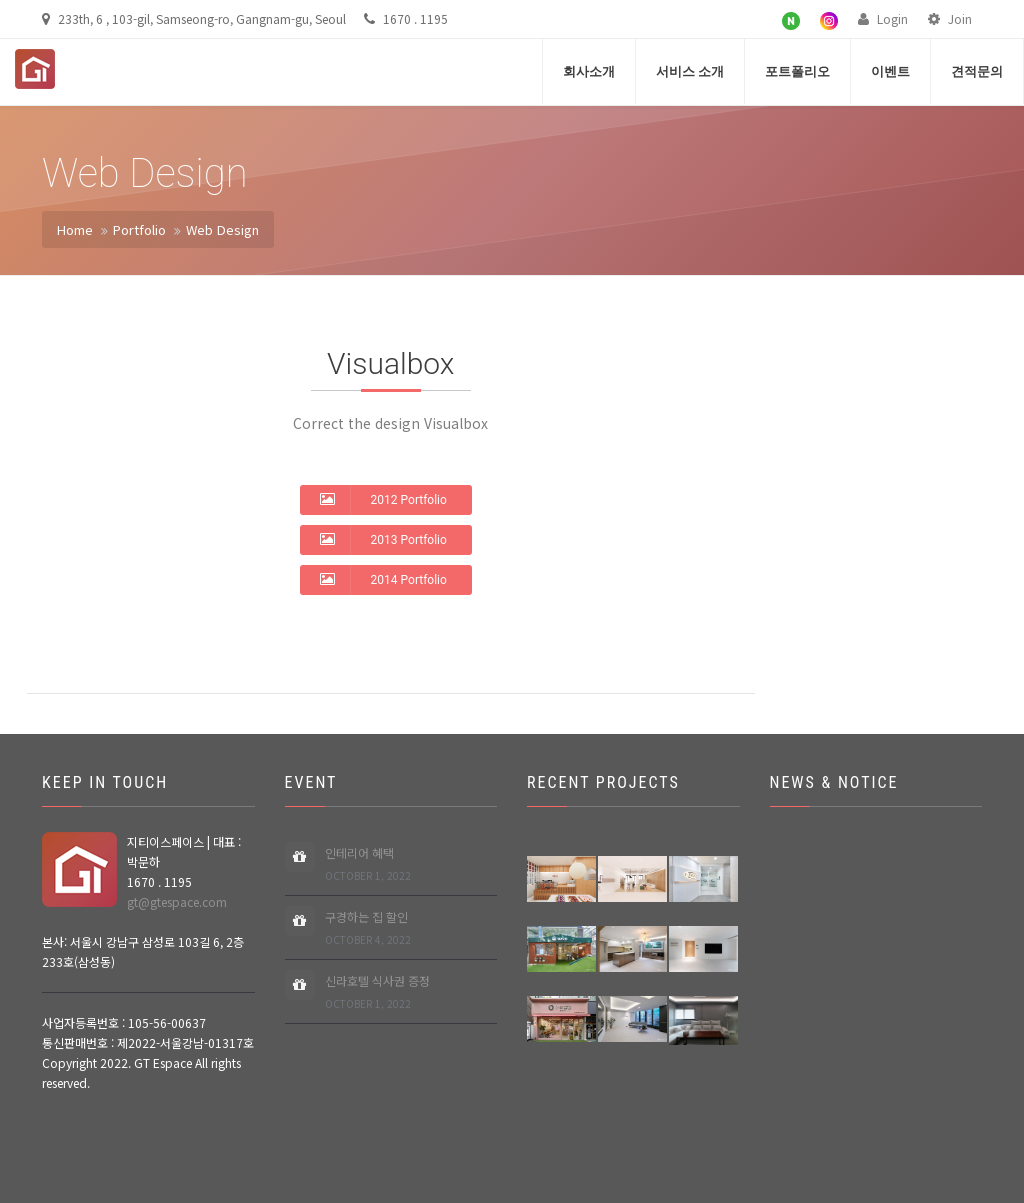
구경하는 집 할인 (368, 928)
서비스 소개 (690, 71)
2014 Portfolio (383, 579)
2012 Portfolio (383, 499)
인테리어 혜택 (368, 864)
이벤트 (890, 71)
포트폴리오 (797, 71)
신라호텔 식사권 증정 (377, 992)
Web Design (222, 229)
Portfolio (139, 229)
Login (883, 18)
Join (950, 18)
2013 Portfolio (383, 539)
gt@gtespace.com (177, 901)
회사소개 (589, 71)
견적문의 (977, 71)
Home (75, 229)
